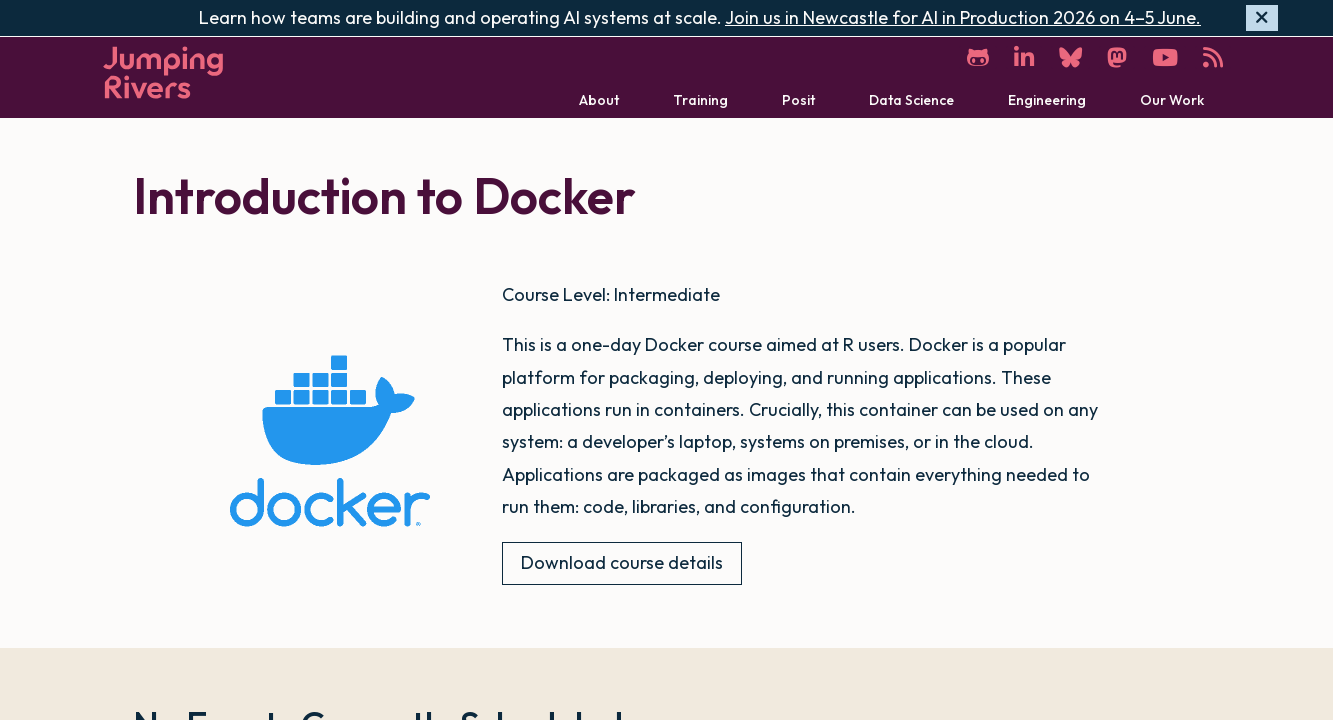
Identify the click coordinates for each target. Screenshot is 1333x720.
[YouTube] (1165, 57)
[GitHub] (978, 57)
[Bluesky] (1070, 57)
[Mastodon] (1117, 57)
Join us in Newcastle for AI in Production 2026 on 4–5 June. (963, 17)
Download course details (622, 562)
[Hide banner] (1262, 18)
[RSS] (1213, 57)
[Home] (163, 72)
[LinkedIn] (1024, 57)
